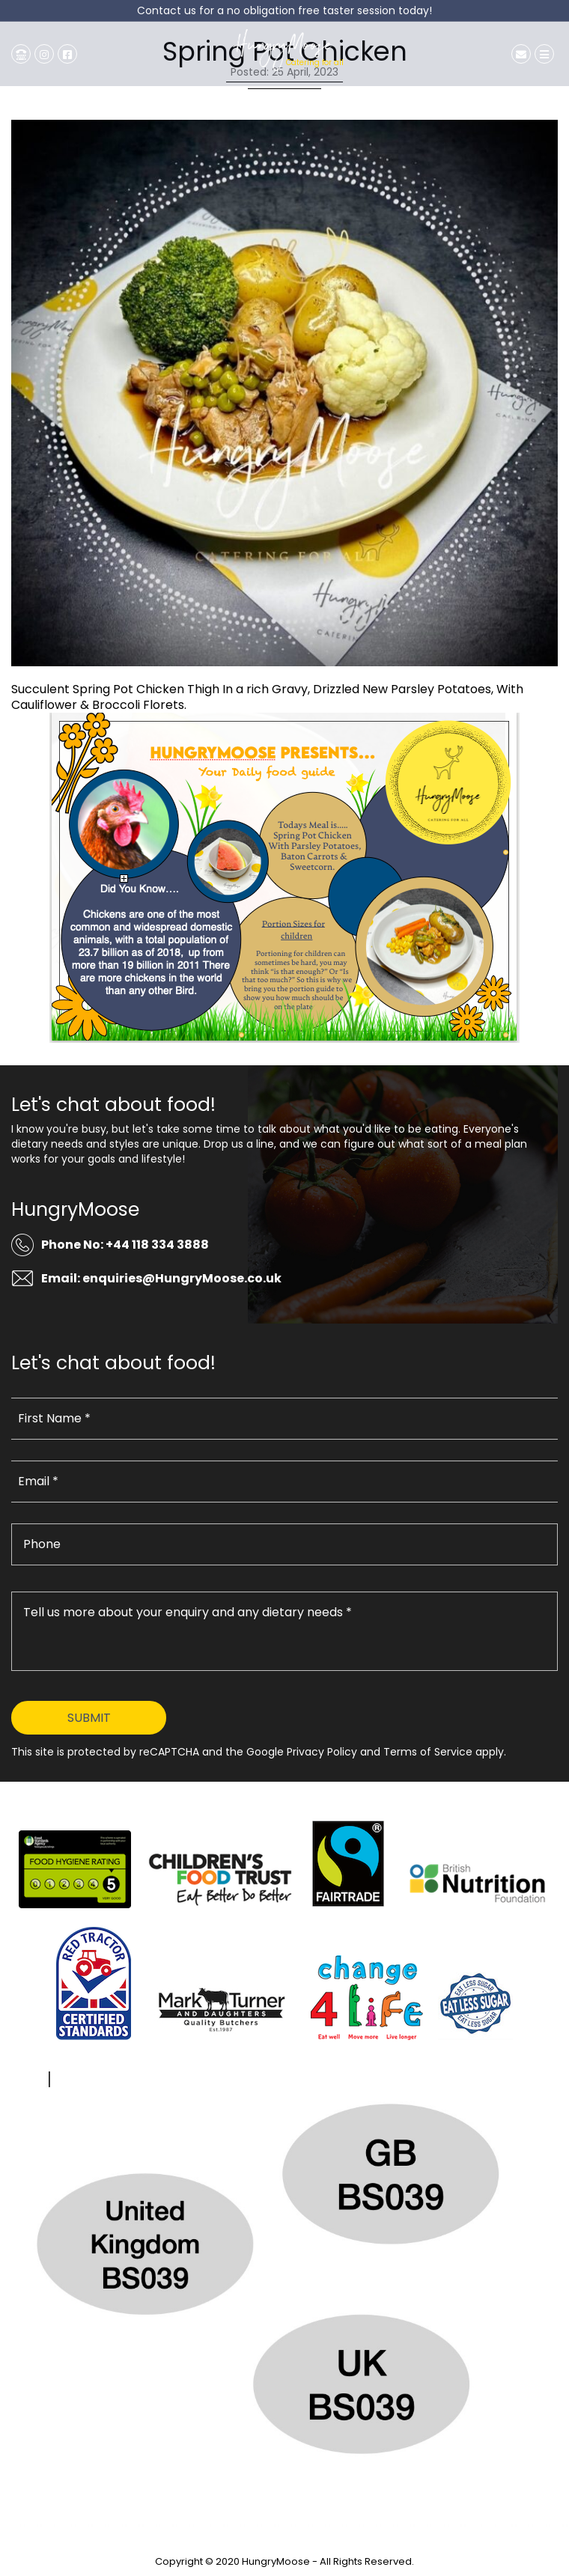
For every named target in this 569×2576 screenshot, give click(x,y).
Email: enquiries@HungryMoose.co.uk (161, 1278)
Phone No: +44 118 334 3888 (125, 1244)
